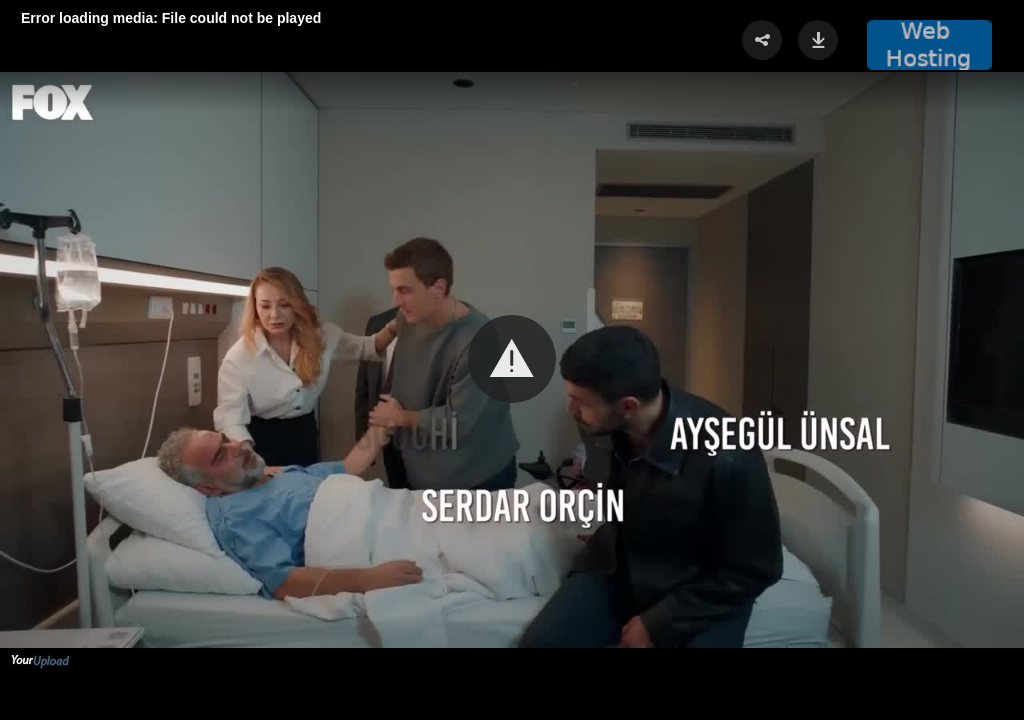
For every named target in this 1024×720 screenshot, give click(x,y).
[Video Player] (512, 360)
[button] (512, 359)
